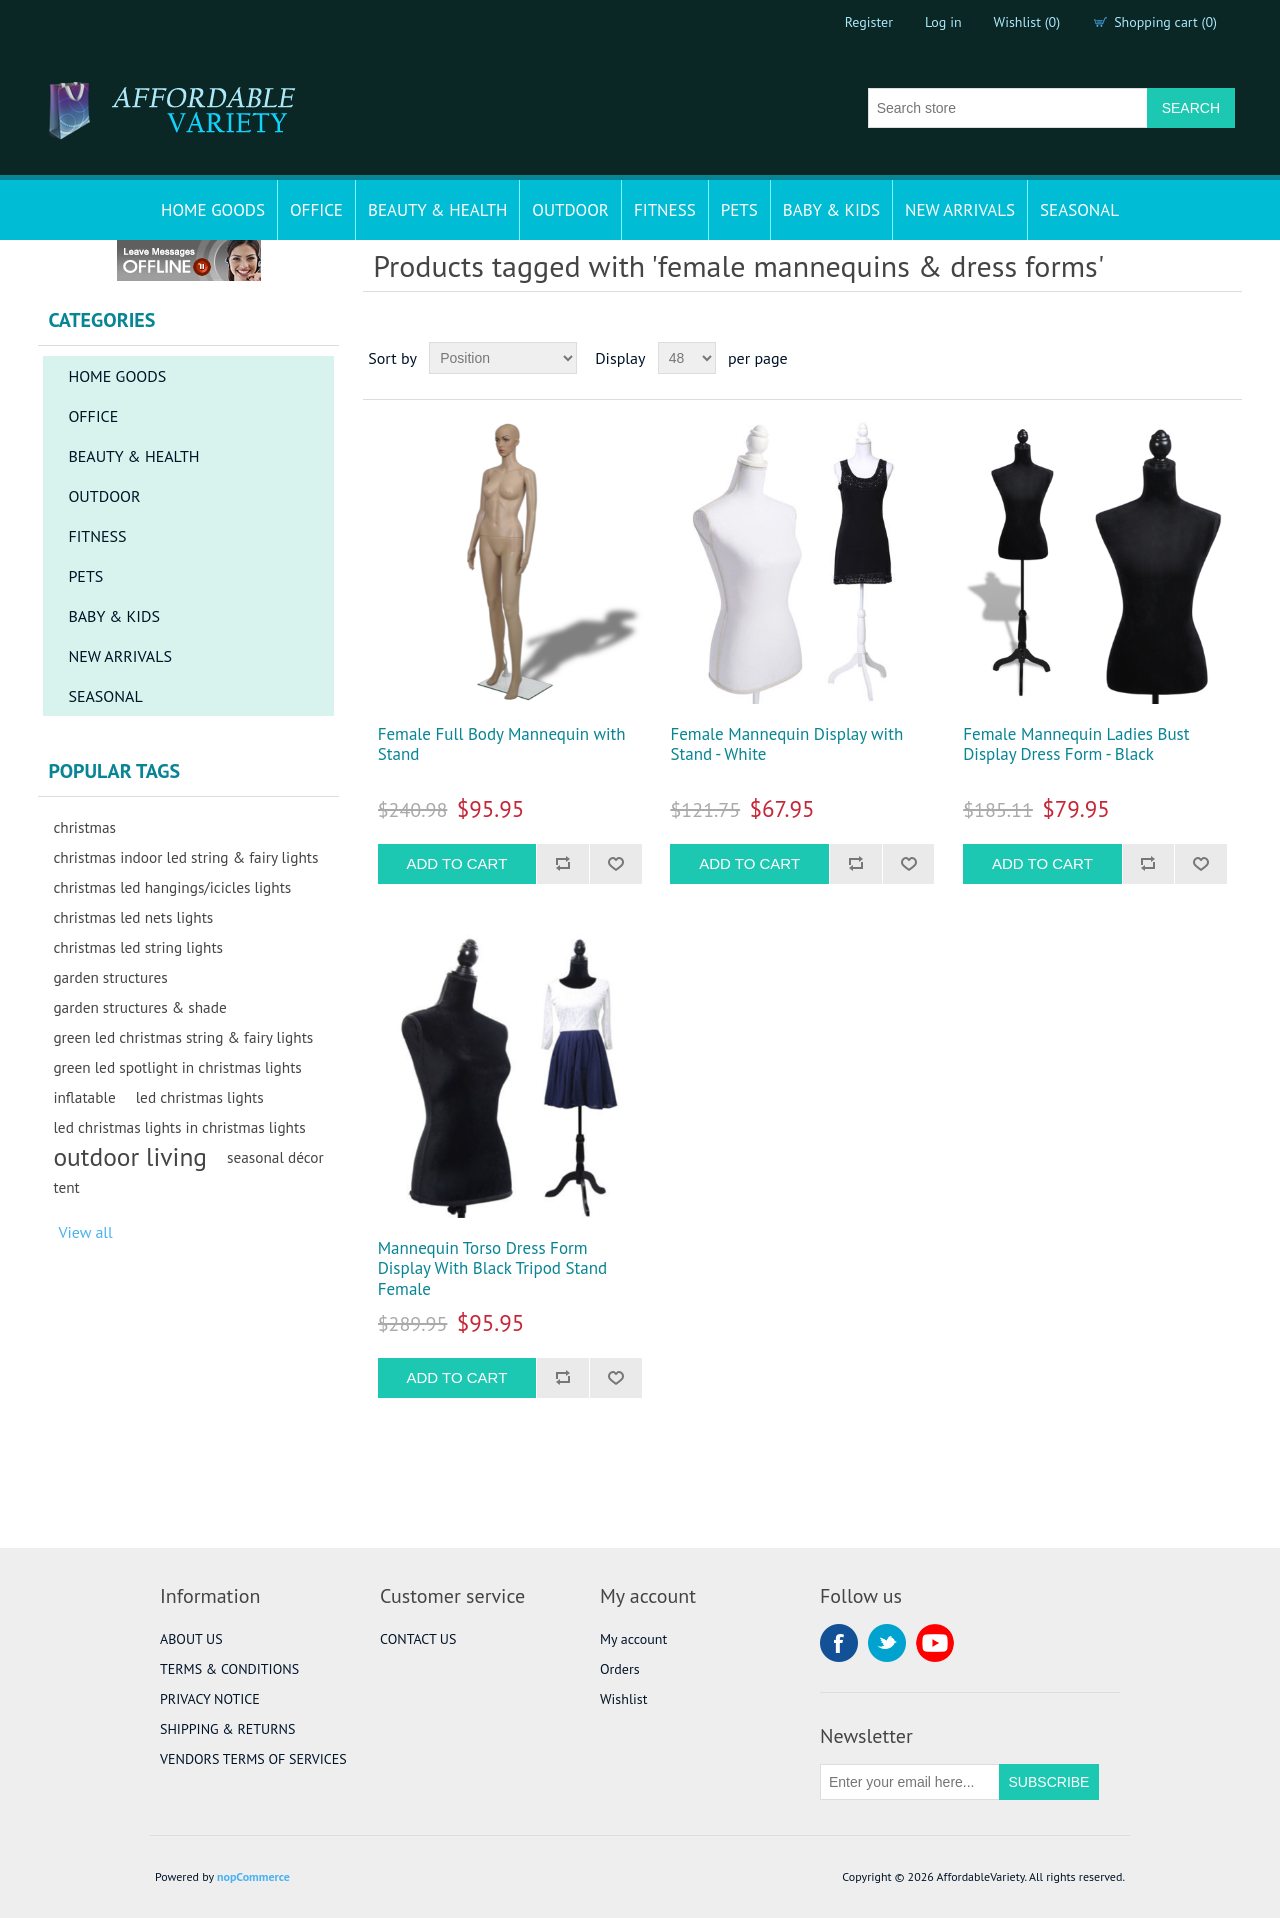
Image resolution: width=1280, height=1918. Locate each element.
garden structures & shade (139, 1007)
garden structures (110, 977)
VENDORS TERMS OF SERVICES (253, 1759)
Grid (1189, 358)
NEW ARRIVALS (960, 210)
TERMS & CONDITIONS (229, 1669)
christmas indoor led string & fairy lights (185, 857)
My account (633, 1639)
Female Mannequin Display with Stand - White (786, 744)
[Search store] (1008, 108)
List (1225, 358)
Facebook (839, 1643)
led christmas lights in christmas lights (179, 1127)
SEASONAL (1079, 210)
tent (66, 1187)
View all (85, 1232)
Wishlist (623, 1699)
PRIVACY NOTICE (210, 1699)
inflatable (84, 1097)
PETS (739, 210)
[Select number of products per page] (687, 358)
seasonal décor (275, 1157)
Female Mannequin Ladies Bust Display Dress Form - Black (1076, 744)
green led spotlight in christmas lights (177, 1067)
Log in (943, 22)
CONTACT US (418, 1639)
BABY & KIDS (831, 210)
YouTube (935, 1643)
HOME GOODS (213, 210)
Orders (620, 1669)
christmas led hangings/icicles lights (172, 887)
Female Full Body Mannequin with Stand (502, 744)
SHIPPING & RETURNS (227, 1729)
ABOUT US (191, 1639)
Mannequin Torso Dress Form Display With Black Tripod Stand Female (492, 1268)
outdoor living (130, 1157)
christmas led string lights (138, 947)
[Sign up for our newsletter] (910, 1782)
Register (869, 22)
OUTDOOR (570, 210)
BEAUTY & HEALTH (437, 210)
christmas (84, 827)
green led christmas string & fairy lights (183, 1037)
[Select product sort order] (503, 358)
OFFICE (316, 210)
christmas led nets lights (133, 917)
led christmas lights (200, 1097)
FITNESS (665, 210)
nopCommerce (253, 1876)
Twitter (887, 1643)
